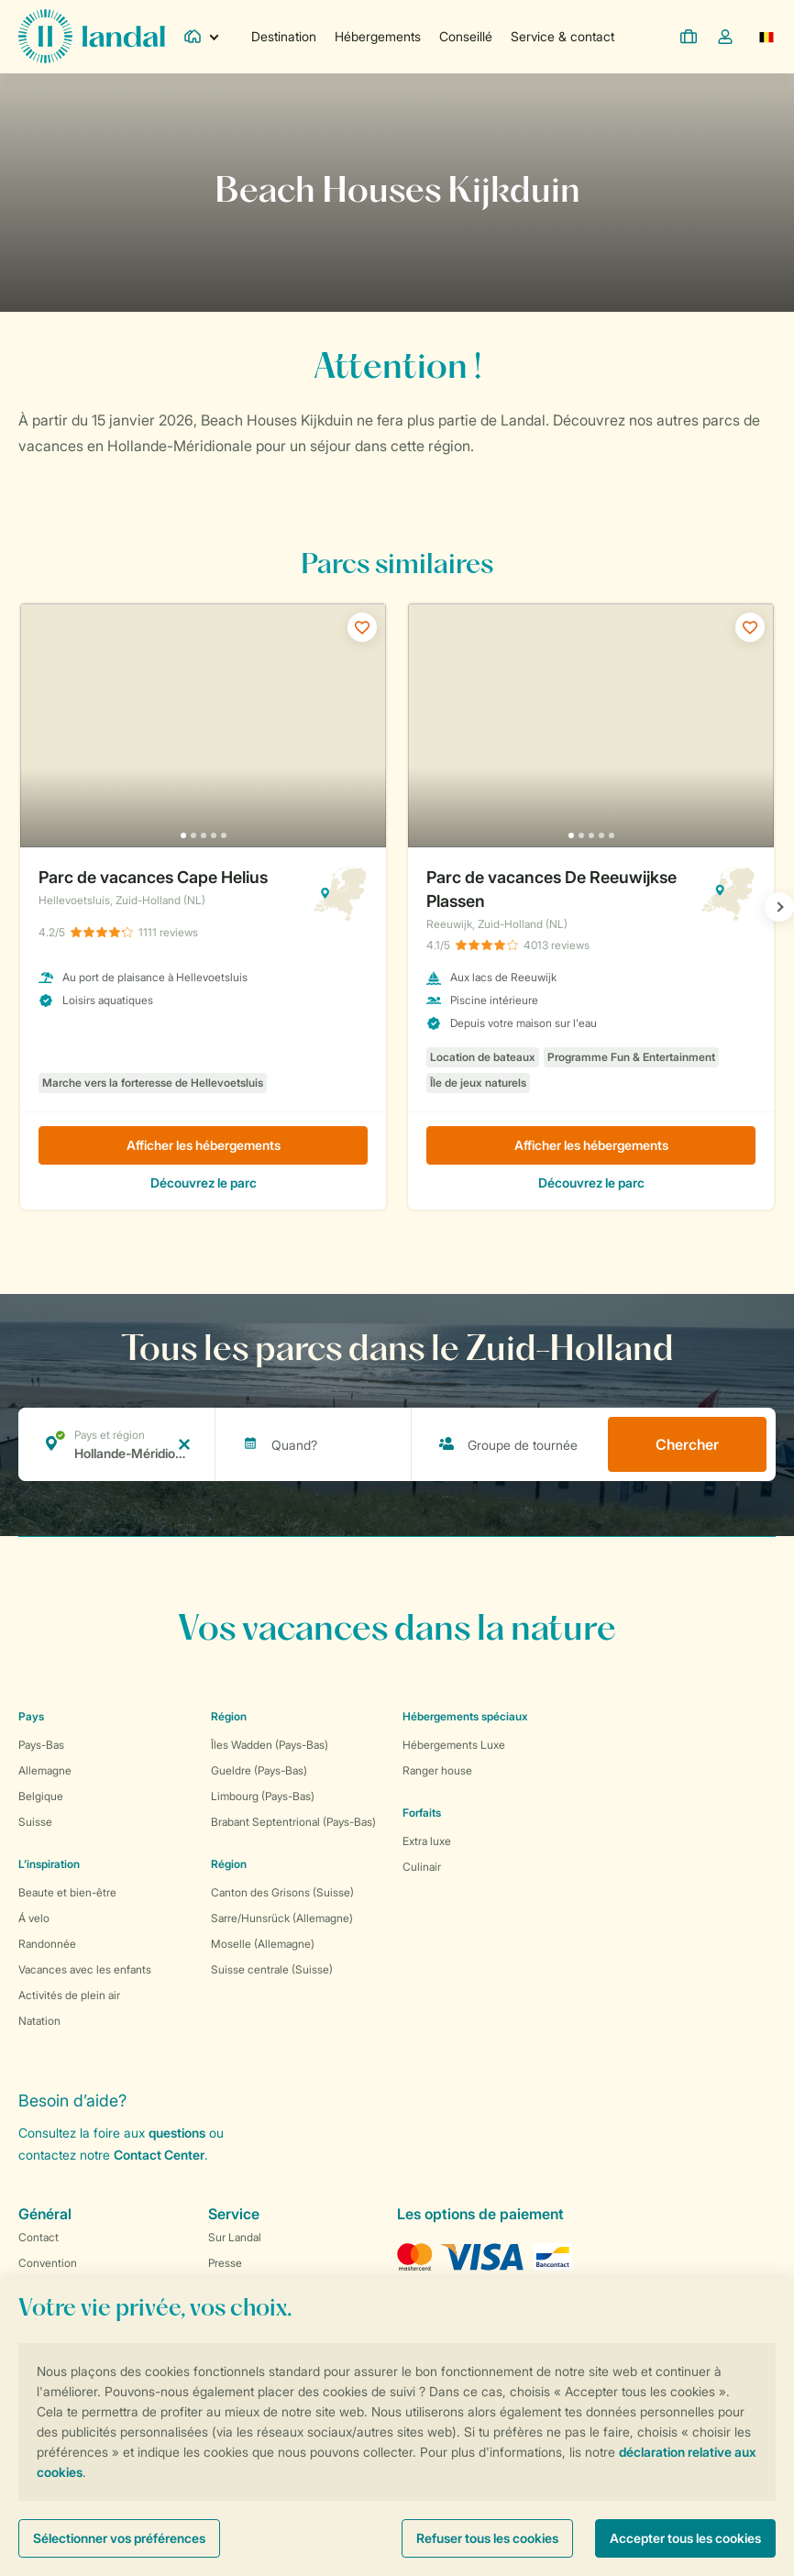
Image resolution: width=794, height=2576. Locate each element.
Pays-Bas (41, 1745)
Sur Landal (234, 2237)
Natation (39, 2021)
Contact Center (159, 2154)
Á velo (34, 1918)
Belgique (40, 1796)
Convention (47, 2263)
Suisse (35, 1822)
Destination (283, 36)
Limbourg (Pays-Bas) (262, 1796)
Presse (225, 2263)
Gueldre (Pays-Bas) (259, 1770)
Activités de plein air (69, 1995)
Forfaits (422, 1812)
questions (177, 2132)
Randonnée (47, 1944)
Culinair (422, 1867)
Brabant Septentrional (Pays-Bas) (293, 1822)
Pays (31, 1716)
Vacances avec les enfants (84, 1969)
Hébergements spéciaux (465, 1716)
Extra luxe (427, 1841)
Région (229, 1716)
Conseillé (465, 36)
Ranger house (437, 1770)
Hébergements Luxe (454, 1745)
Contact (38, 2237)
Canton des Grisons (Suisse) (282, 1892)
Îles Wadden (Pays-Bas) (269, 1745)
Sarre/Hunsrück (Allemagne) (282, 1918)
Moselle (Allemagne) (262, 1944)
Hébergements (378, 36)
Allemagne (45, 1770)
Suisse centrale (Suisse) (272, 1969)
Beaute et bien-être (67, 1892)
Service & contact (562, 36)
